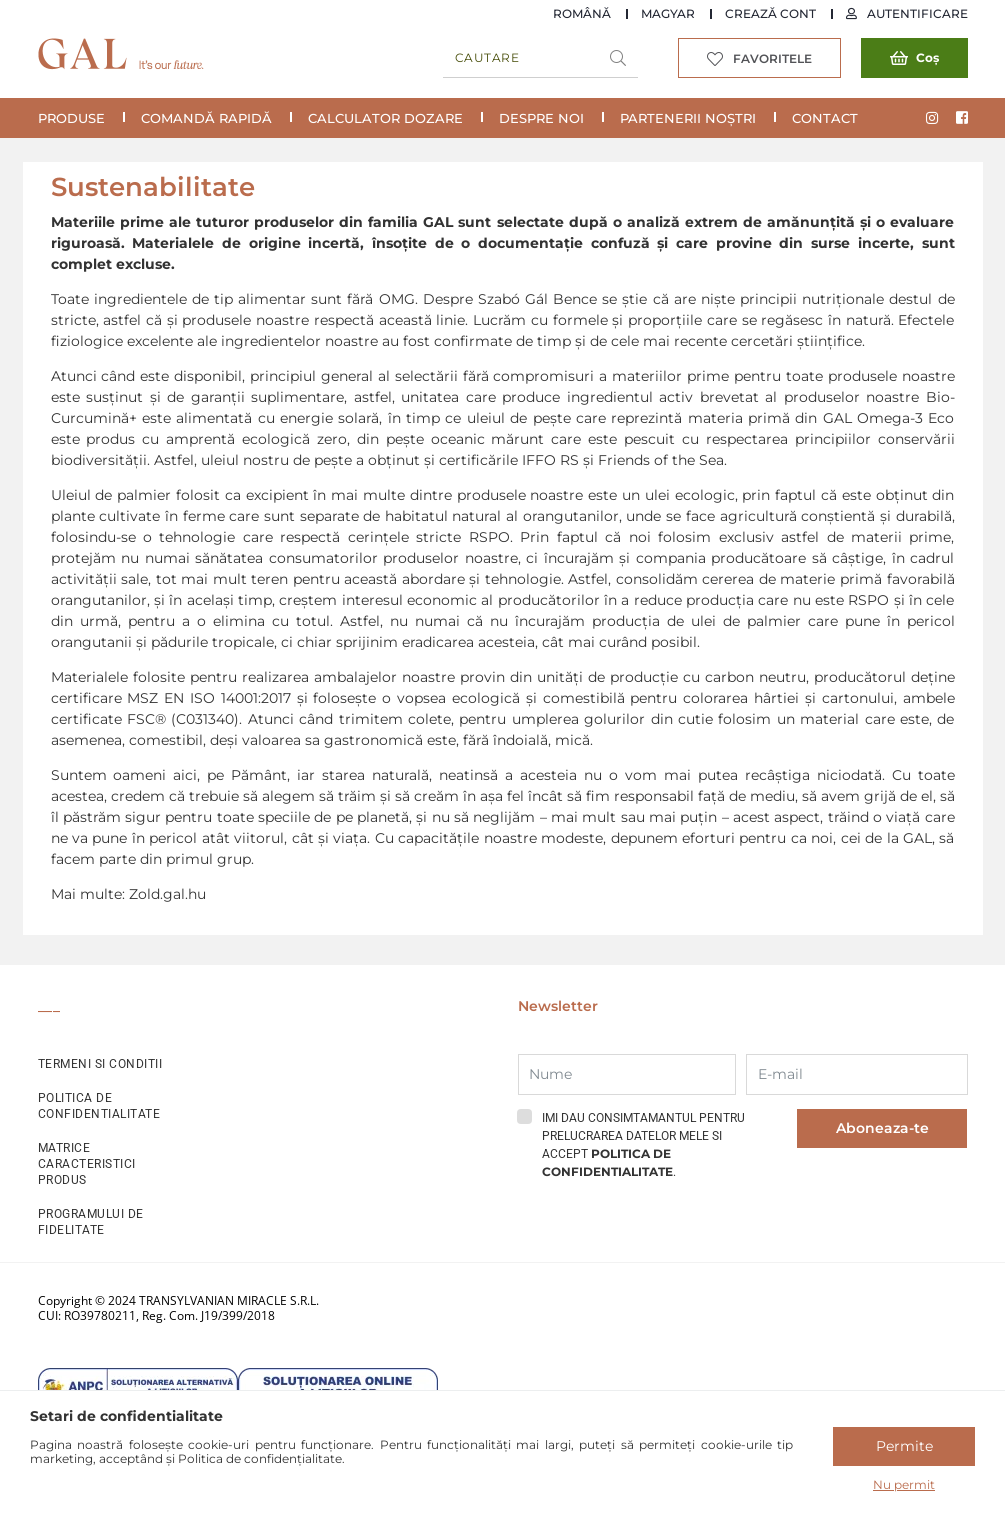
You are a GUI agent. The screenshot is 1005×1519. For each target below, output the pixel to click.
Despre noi (541, 118)
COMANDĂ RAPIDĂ (206, 118)
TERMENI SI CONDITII (100, 1064)
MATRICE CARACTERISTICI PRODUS (87, 1164)
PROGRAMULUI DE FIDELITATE (91, 1222)
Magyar (668, 13)
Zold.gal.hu (167, 894)
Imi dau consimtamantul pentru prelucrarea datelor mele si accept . (643, 1145)
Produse (71, 118)
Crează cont (770, 13)
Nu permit (904, 1484)
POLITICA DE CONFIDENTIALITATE (99, 1106)
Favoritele (772, 58)
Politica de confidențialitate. (261, 1458)
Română (582, 13)
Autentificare (917, 13)
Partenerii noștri (688, 118)
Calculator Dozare (385, 118)
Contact (825, 118)
